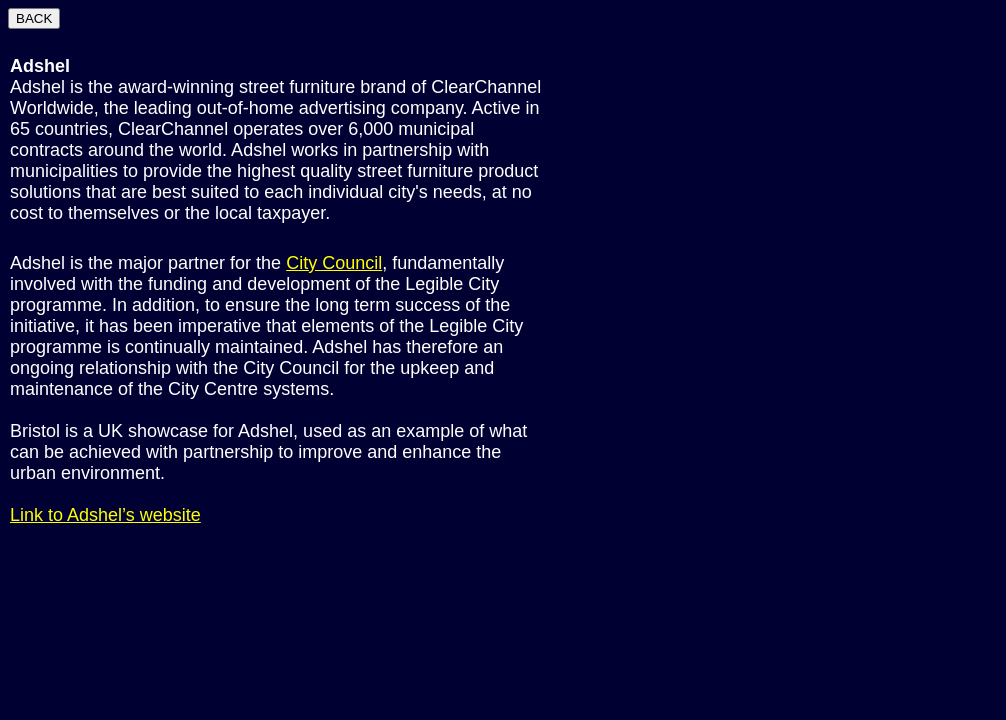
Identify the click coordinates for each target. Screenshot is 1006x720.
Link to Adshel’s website (105, 515)
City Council (334, 263)
